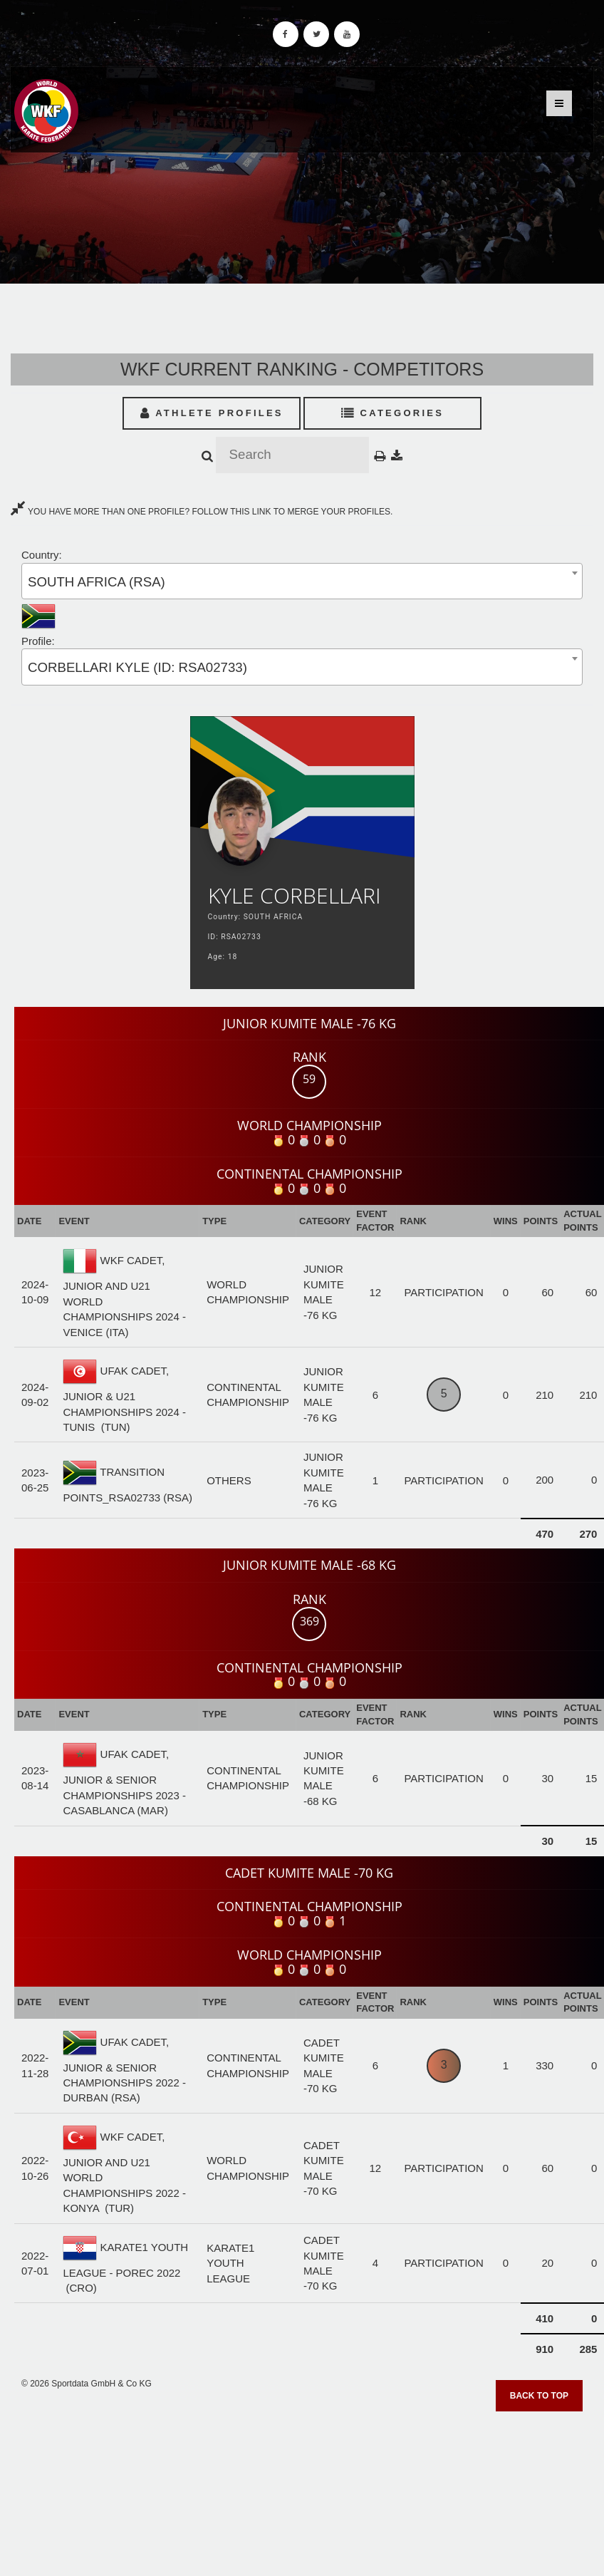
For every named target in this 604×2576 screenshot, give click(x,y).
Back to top (539, 2396)
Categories (392, 413)
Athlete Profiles (211, 413)
